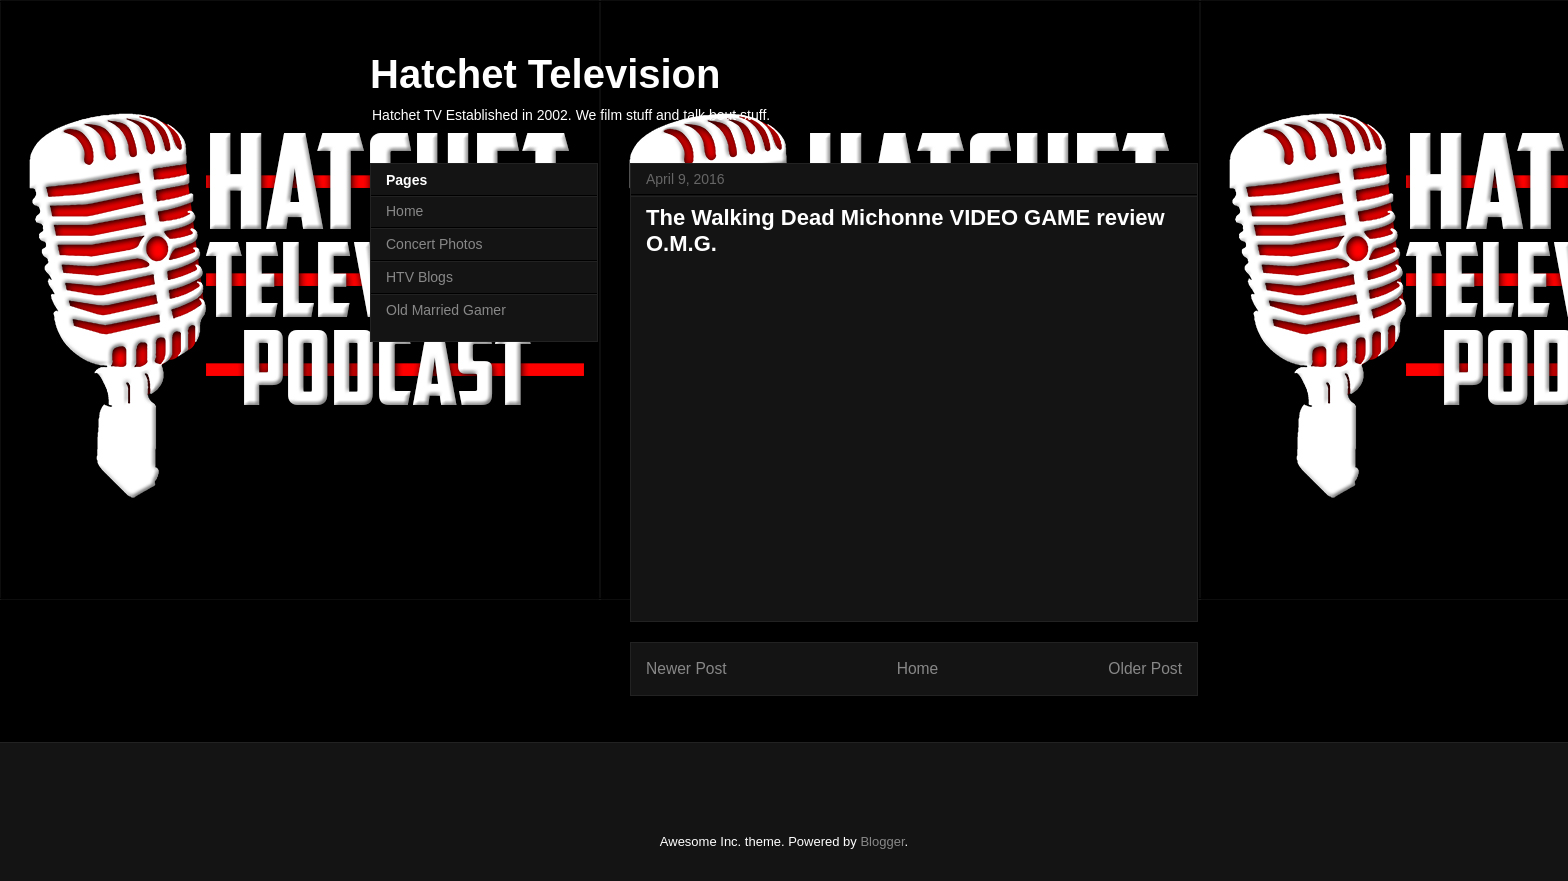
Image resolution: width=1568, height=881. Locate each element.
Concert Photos (434, 244)
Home (918, 668)
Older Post (1145, 668)
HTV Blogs (419, 277)
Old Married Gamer (446, 310)
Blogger (882, 841)
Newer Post (686, 668)
